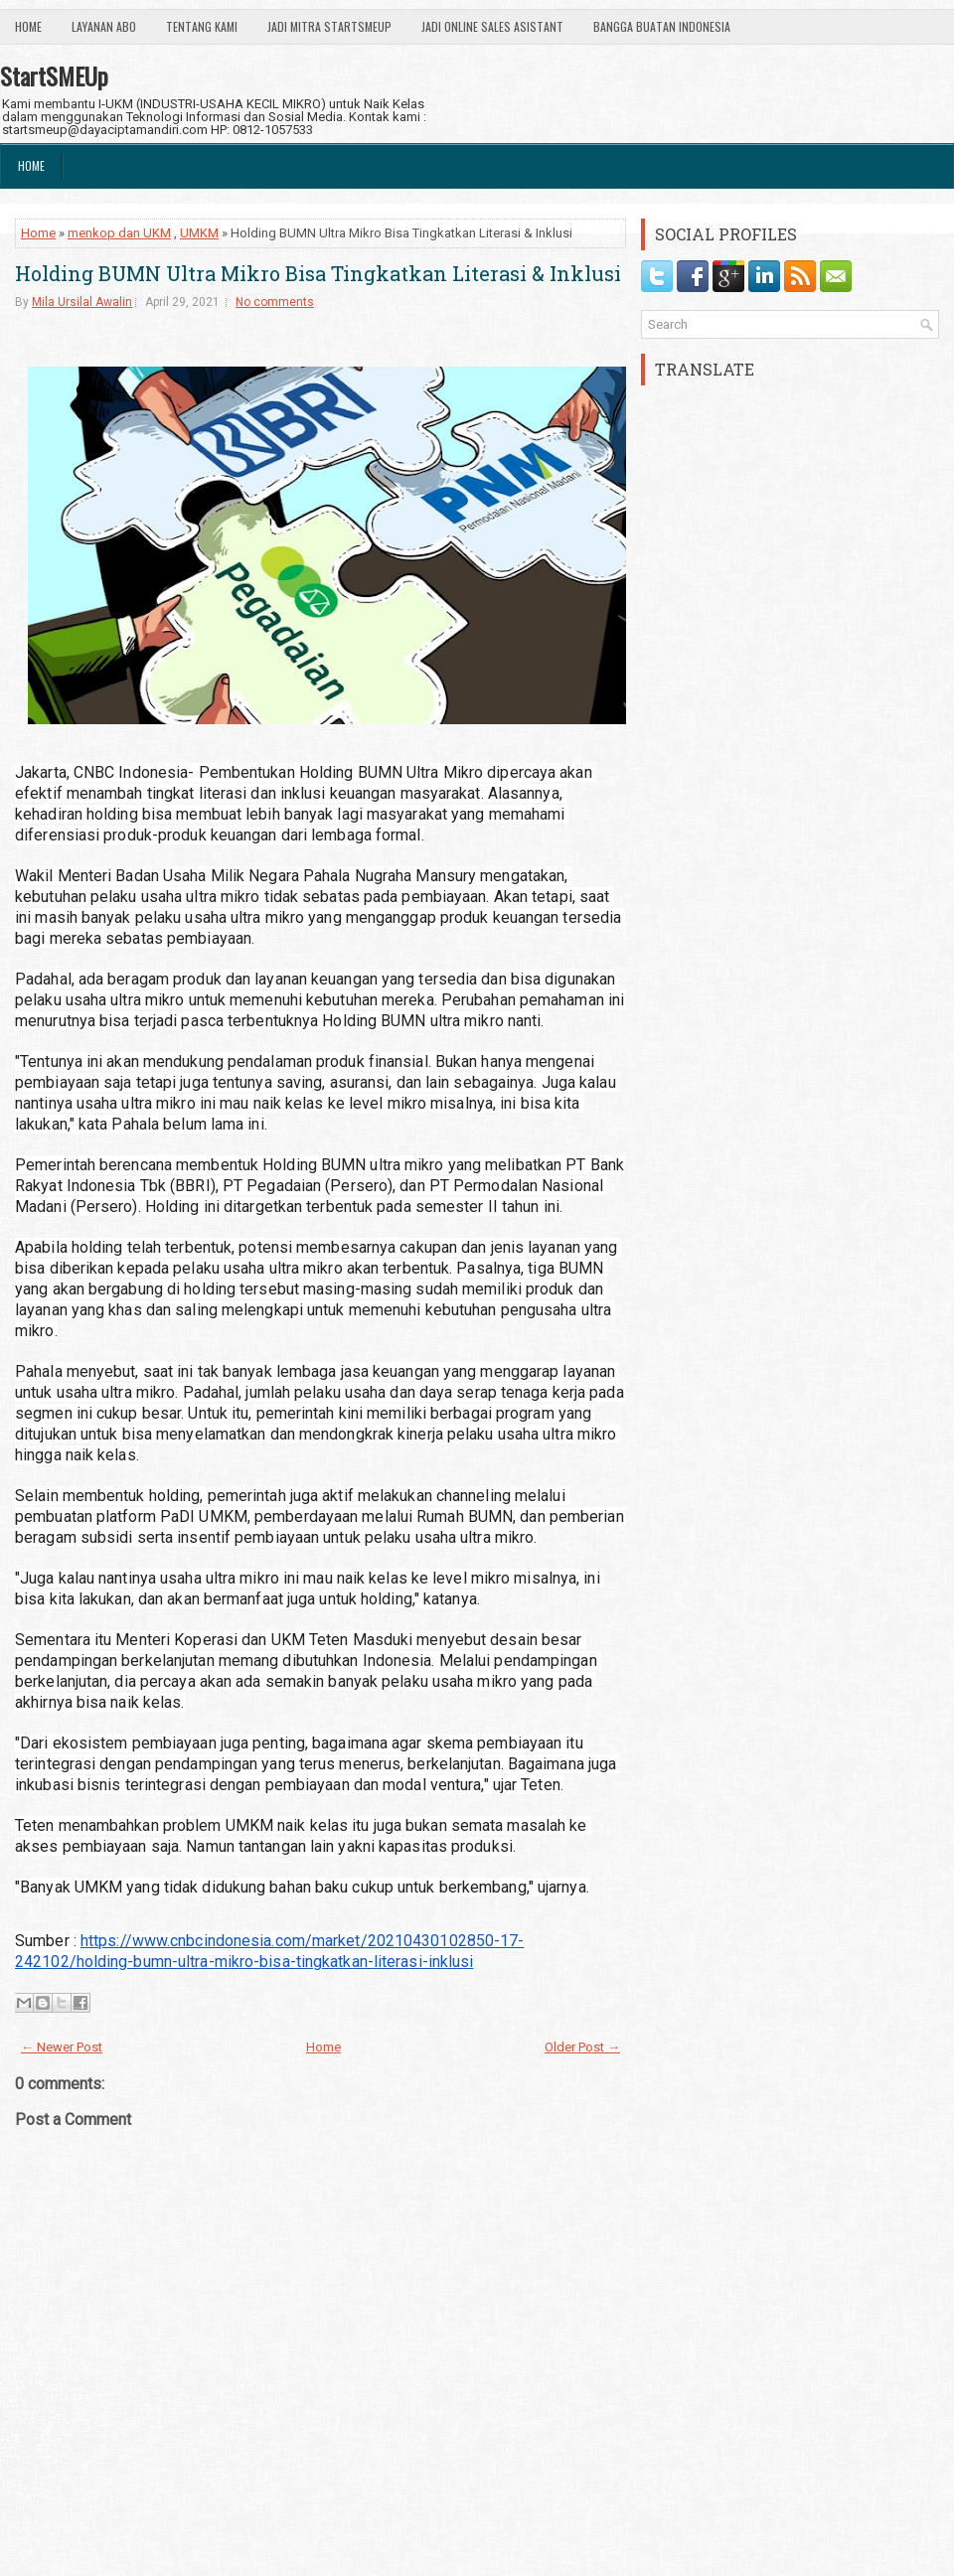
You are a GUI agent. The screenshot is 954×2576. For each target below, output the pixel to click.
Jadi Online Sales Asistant (492, 26)
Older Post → (582, 2047)
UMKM (199, 233)
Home (28, 26)
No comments (275, 302)
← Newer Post (61, 2047)
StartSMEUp (54, 75)
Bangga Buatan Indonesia (661, 26)
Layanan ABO (104, 26)
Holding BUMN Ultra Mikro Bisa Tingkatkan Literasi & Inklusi (318, 273)
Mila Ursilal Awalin (82, 302)
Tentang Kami (202, 26)
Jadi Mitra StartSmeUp (329, 26)
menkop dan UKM (119, 233)
